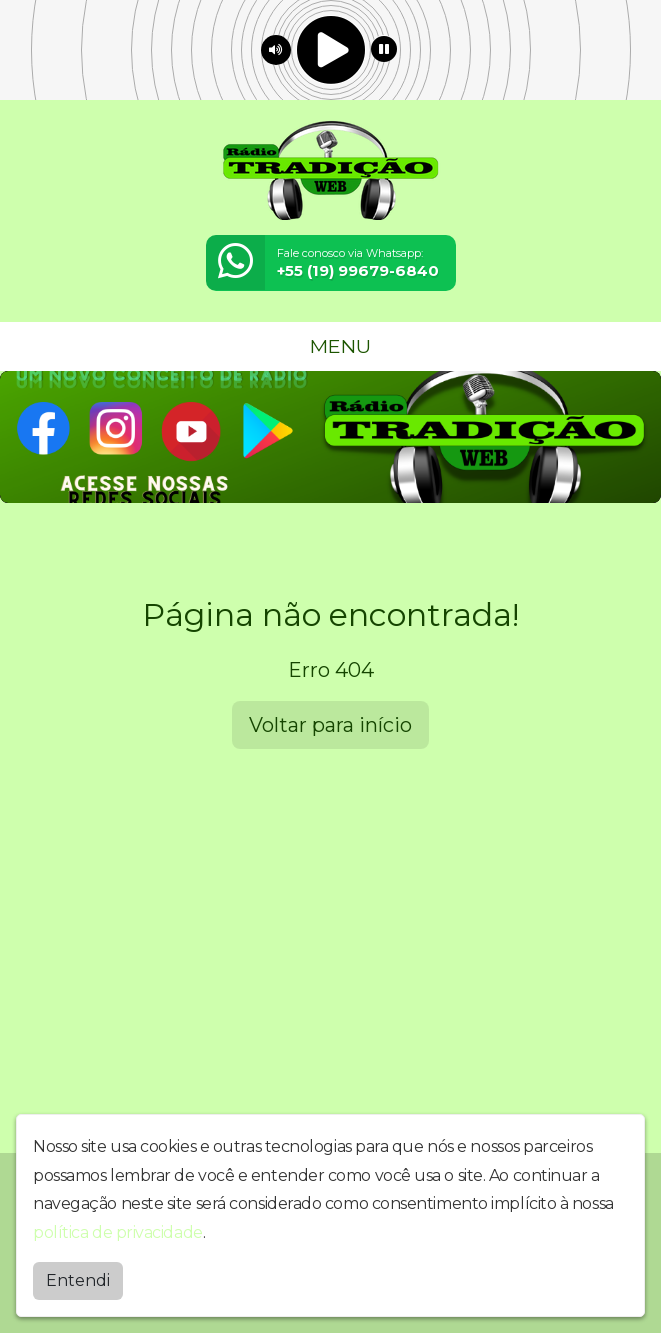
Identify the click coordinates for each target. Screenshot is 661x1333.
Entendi (78, 1280)
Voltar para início (330, 725)
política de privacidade (118, 1232)
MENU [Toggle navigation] (331, 346)
